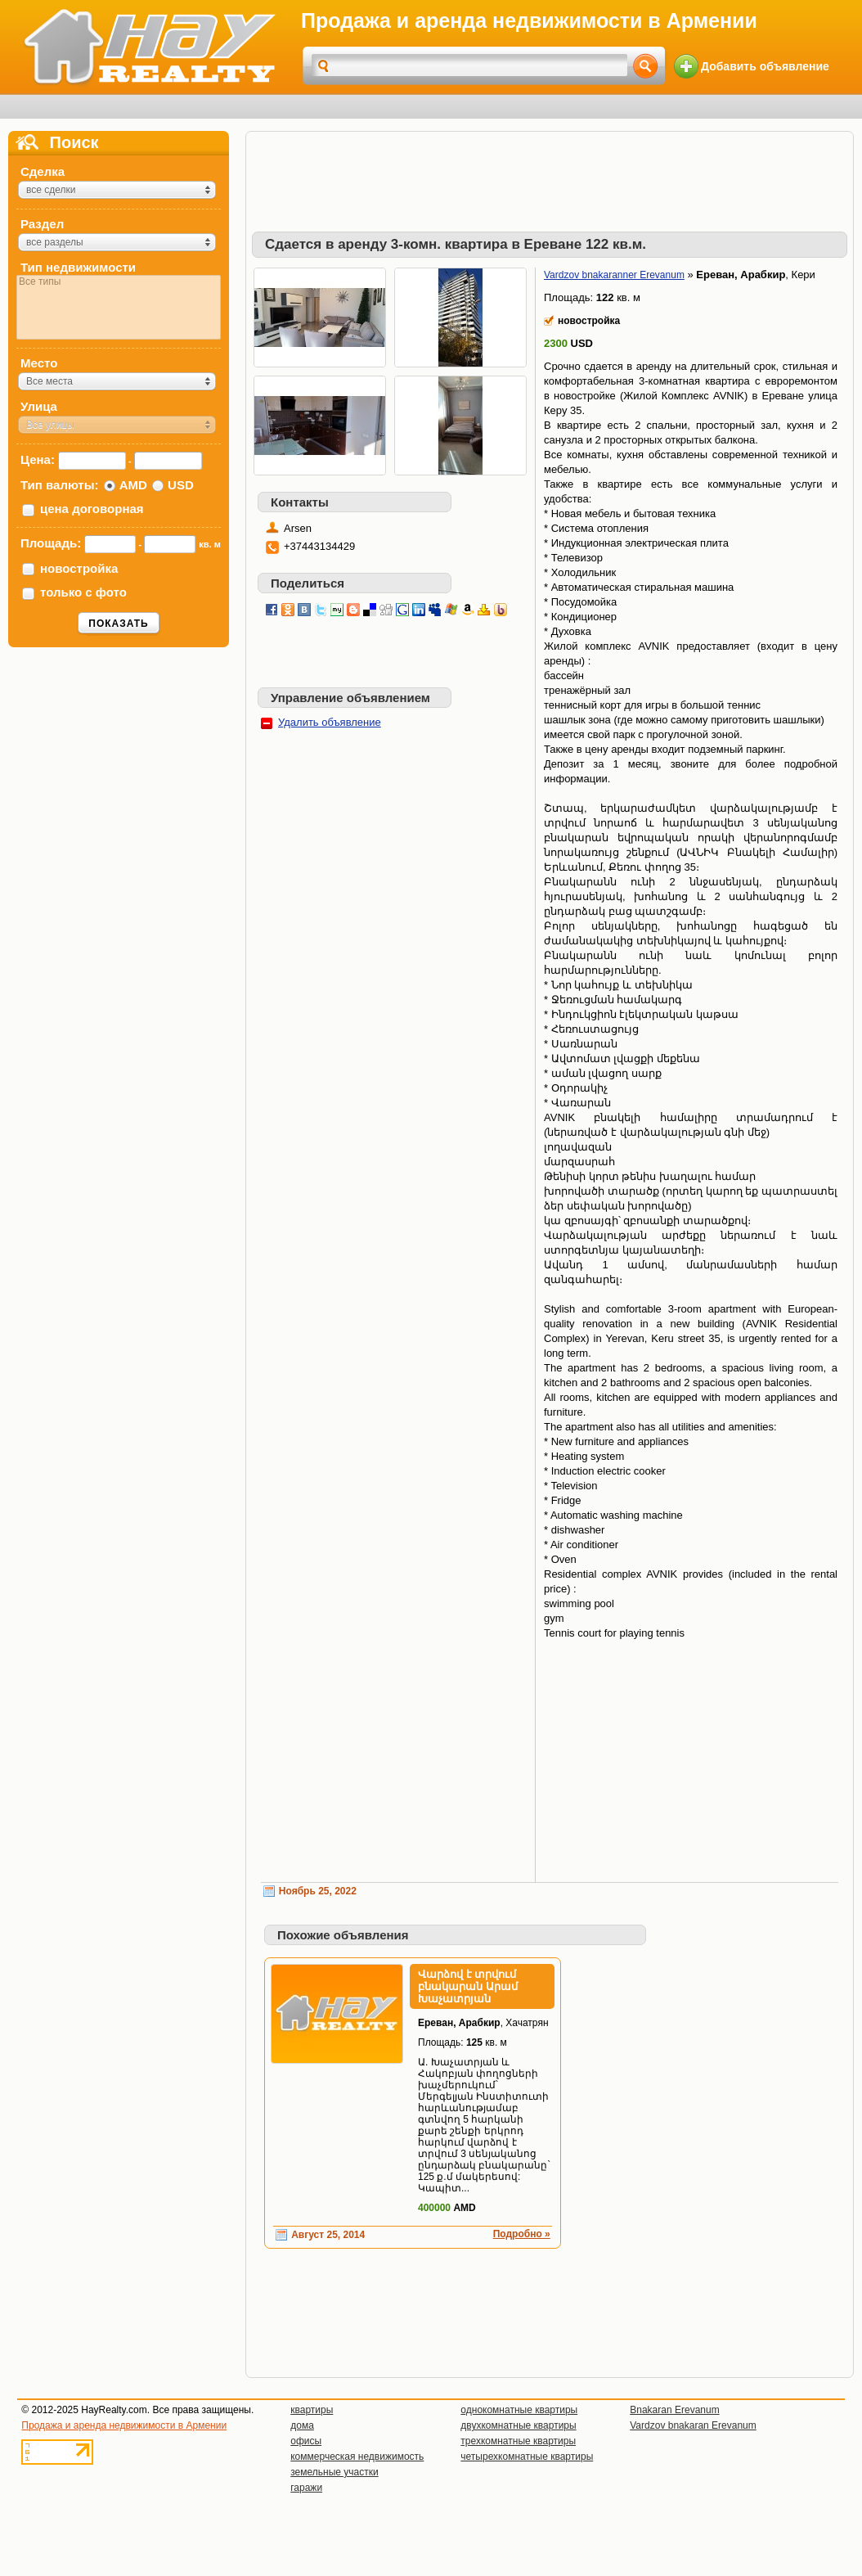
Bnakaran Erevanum (674, 2410)
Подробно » (521, 2234)
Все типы (118, 282)
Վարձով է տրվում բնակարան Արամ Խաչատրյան (468, 1986)
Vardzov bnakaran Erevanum (693, 2425)
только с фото (83, 592)
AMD (133, 485)
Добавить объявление (765, 66)
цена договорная (92, 509)
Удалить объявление (329, 722)
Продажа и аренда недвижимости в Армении (124, 2425)
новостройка (79, 568)
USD (181, 485)
